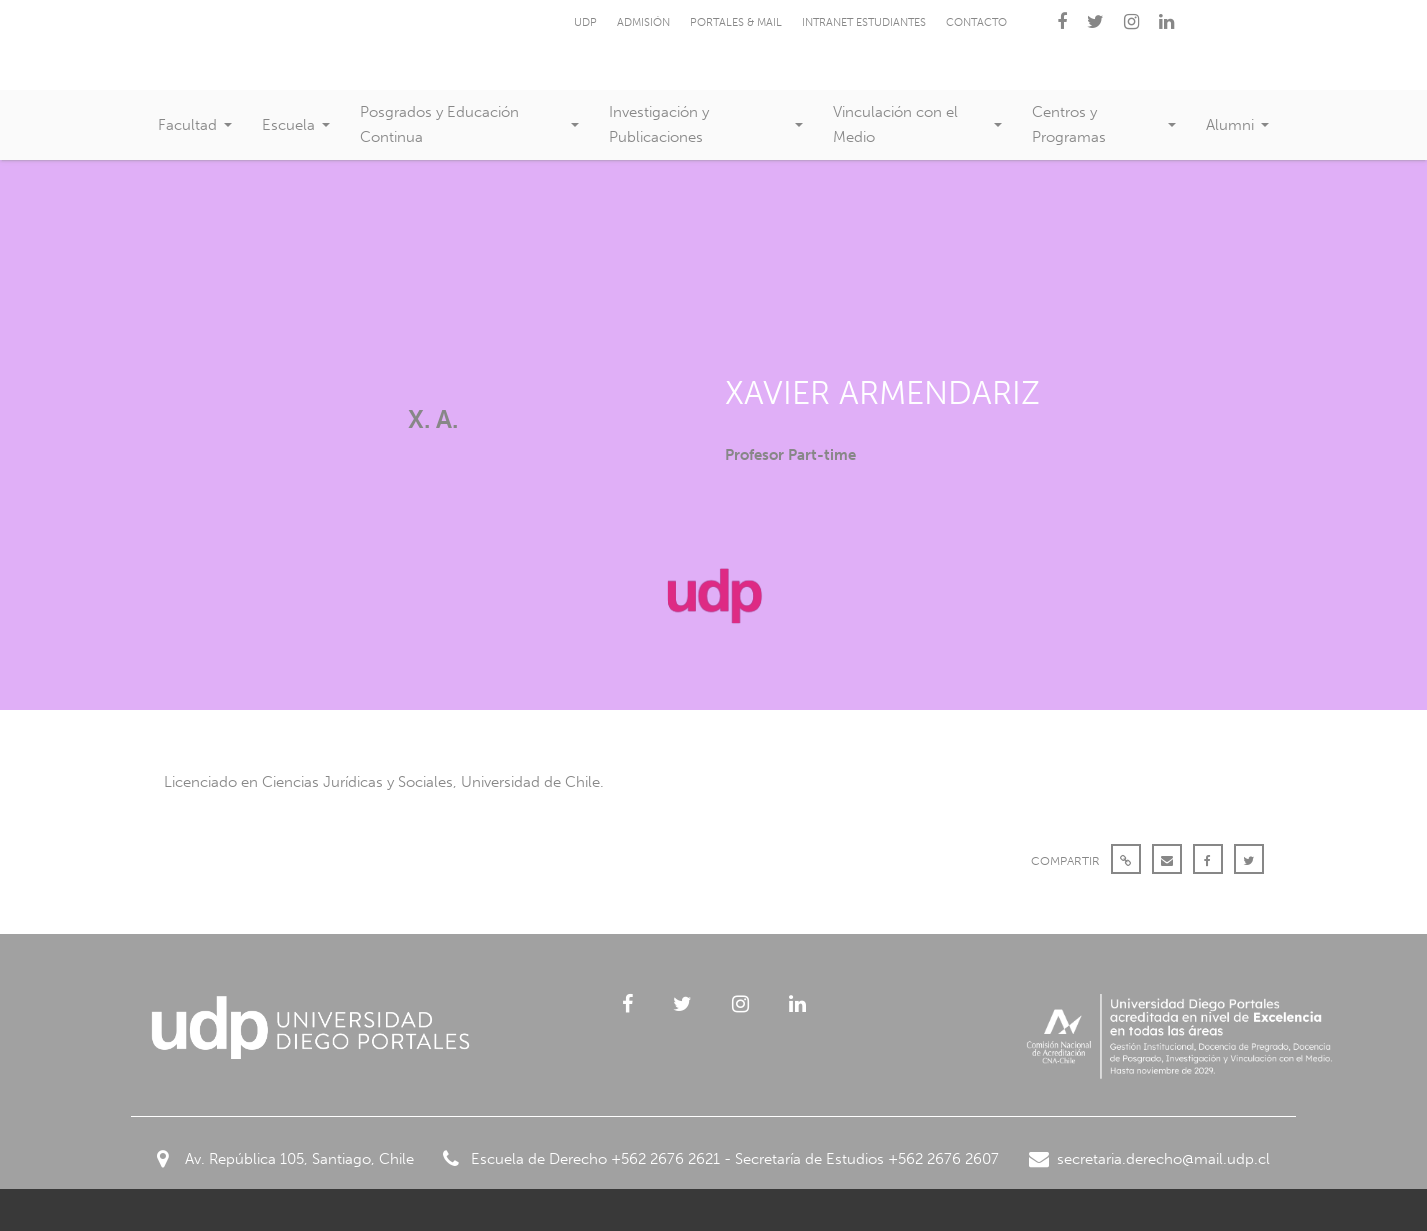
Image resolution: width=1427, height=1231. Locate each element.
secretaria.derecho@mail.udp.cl (1149, 1159)
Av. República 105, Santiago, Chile (285, 1159)
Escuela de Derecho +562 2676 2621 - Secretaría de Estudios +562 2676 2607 (721, 1159)
